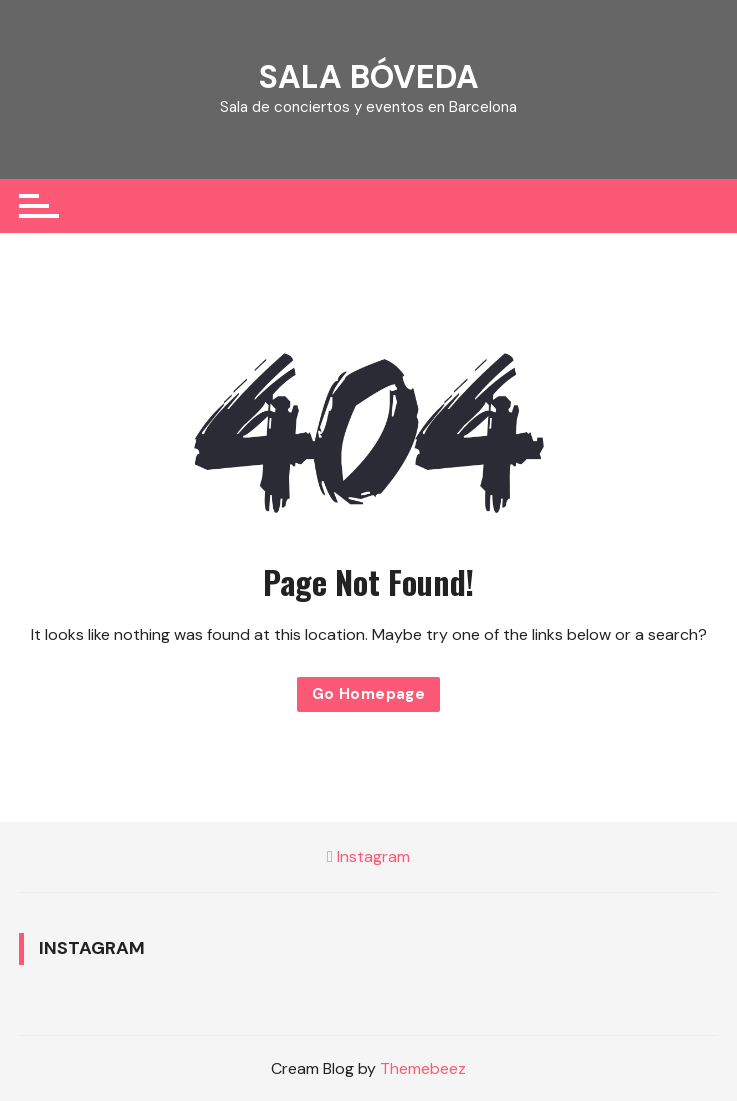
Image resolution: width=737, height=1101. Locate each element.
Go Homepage (368, 694)
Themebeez (423, 1068)
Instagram (368, 856)
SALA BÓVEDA (369, 77)
